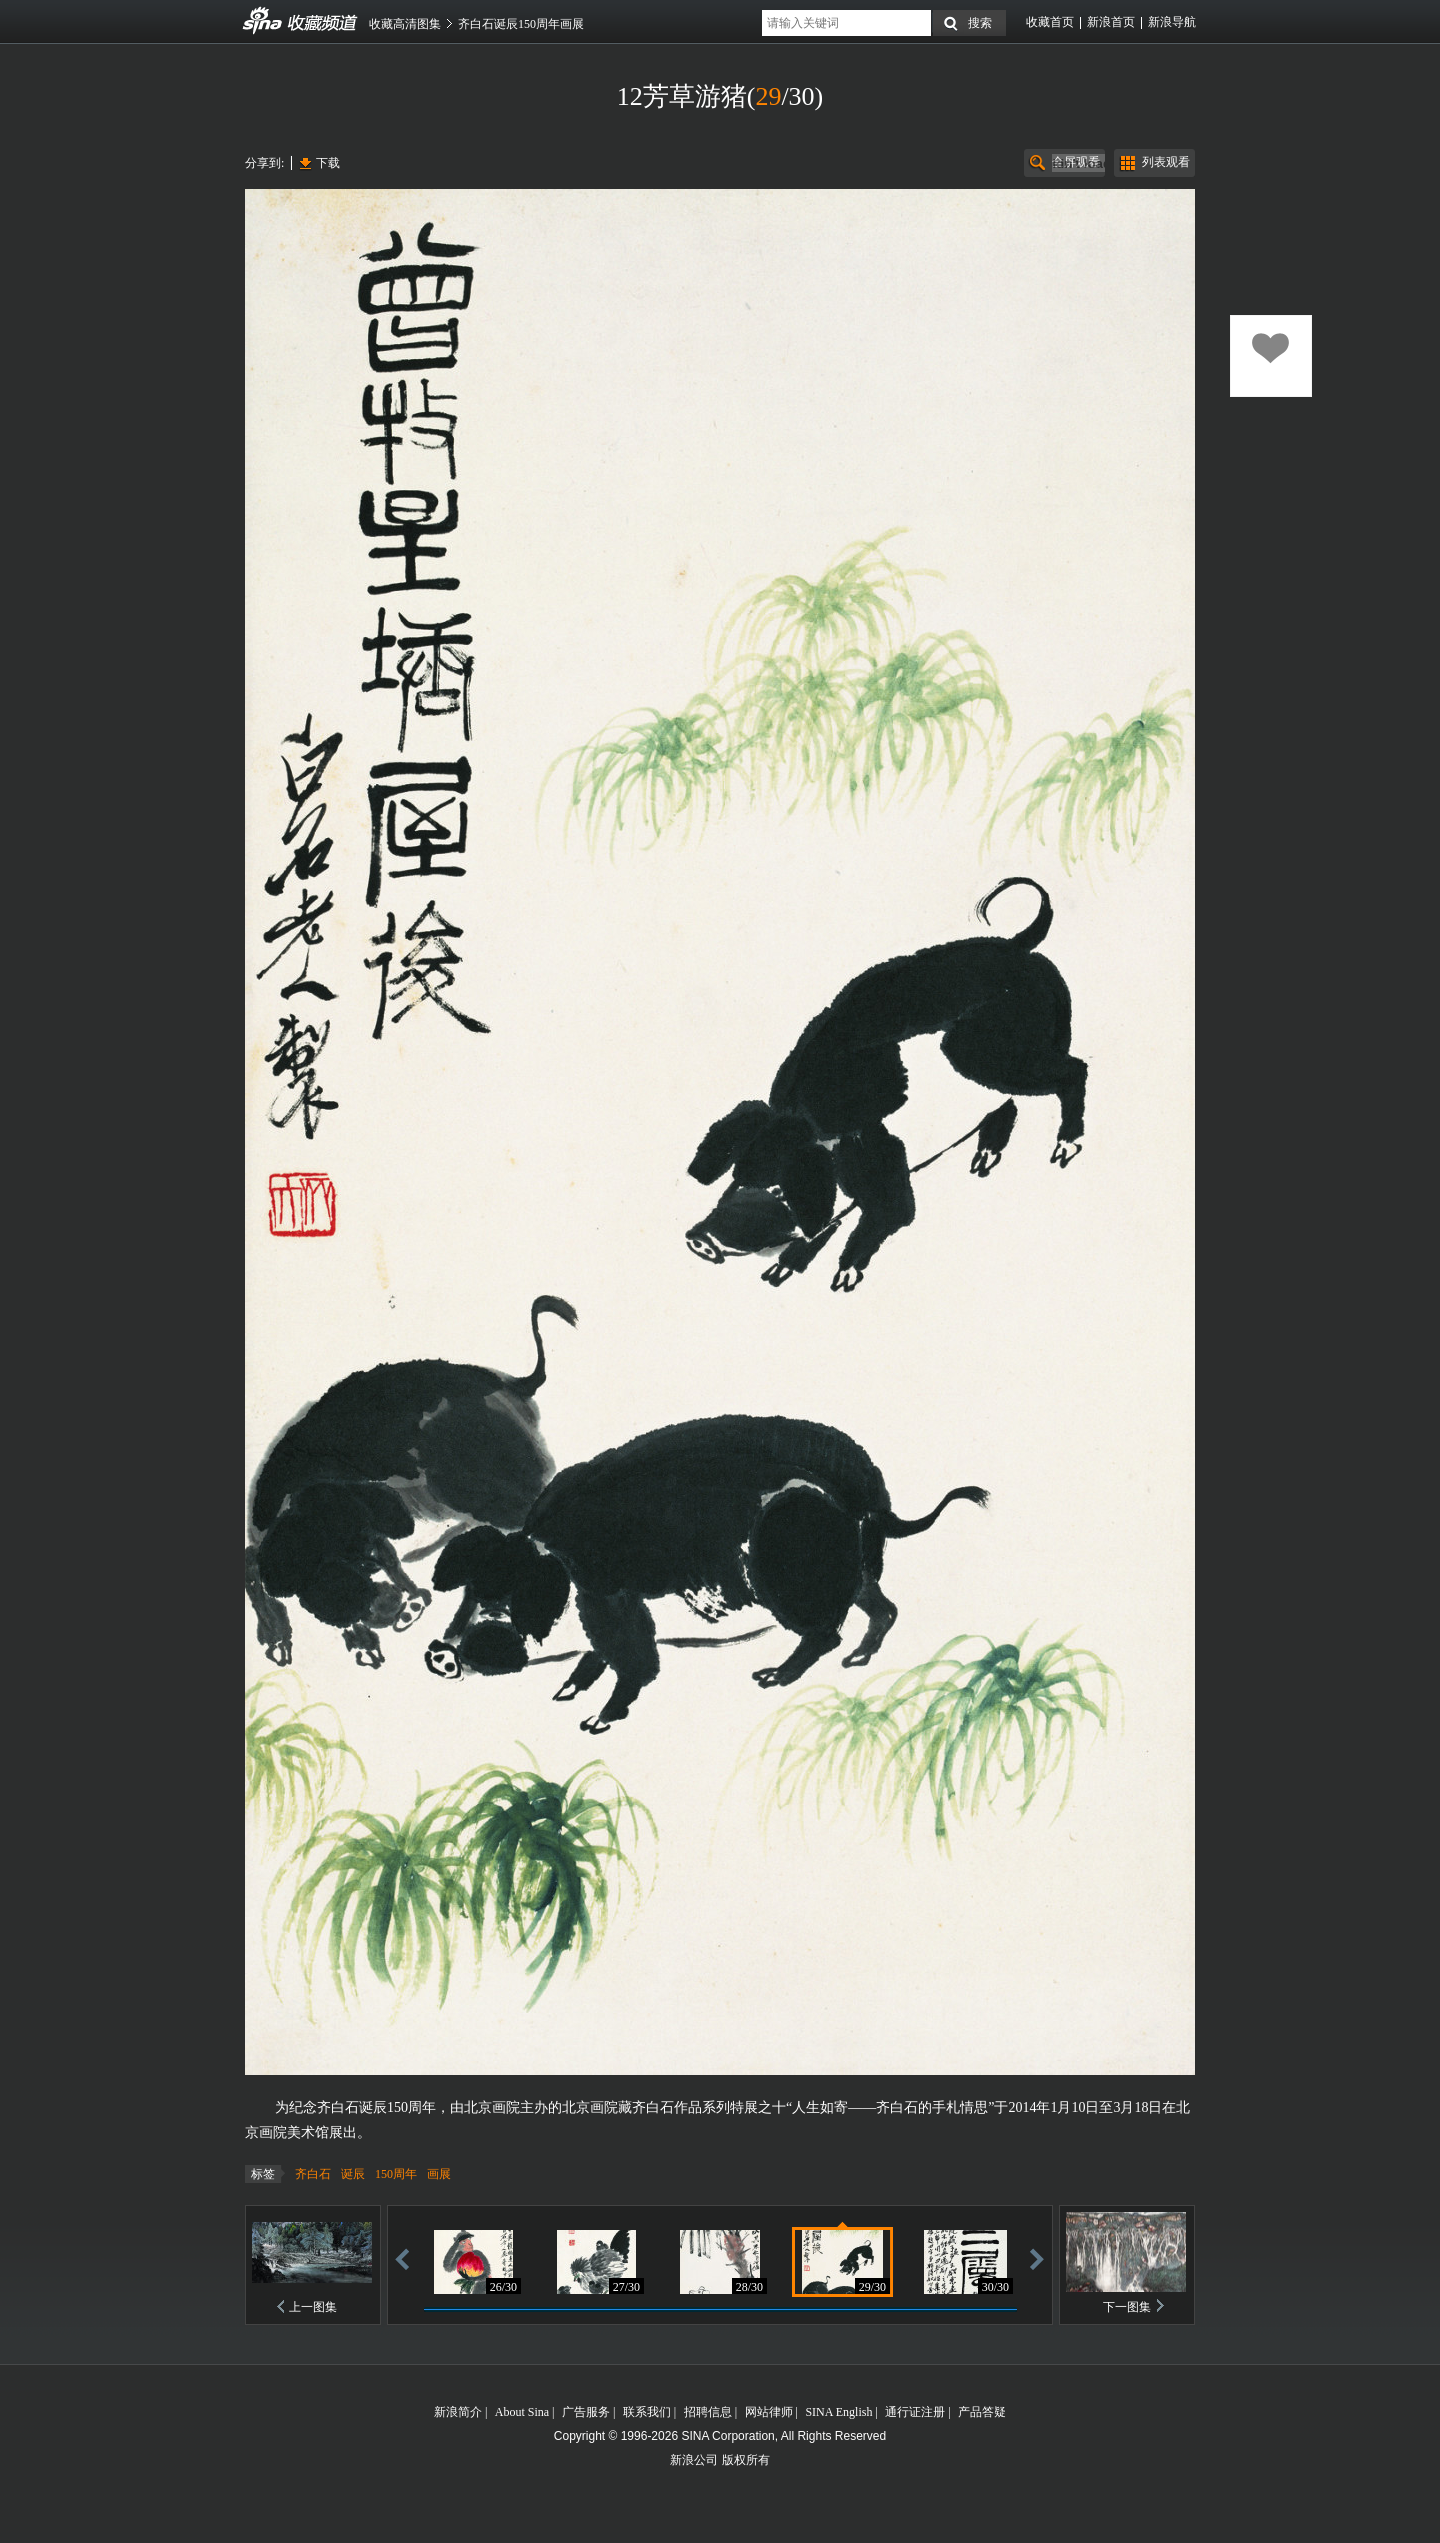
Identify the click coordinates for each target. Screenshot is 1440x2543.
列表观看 (1166, 162)
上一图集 (313, 2307)
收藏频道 (263, 21)
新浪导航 (1172, 22)
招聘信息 (708, 2412)
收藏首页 (1050, 22)
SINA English (838, 2412)
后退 (402, 2258)
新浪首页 (1111, 22)
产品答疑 (982, 2412)
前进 (1037, 2258)
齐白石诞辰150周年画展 (521, 24)
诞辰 (353, 2174)
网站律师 (769, 2412)
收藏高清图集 (405, 24)
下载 (328, 163)
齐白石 (313, 2174)
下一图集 (1127, 2307)
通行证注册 (915, 2412)
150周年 (396, 2174)
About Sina (522, 2412)
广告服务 (586, 2412)
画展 (439, 2174)
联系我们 (647, 2412)
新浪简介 (458, 2412)
